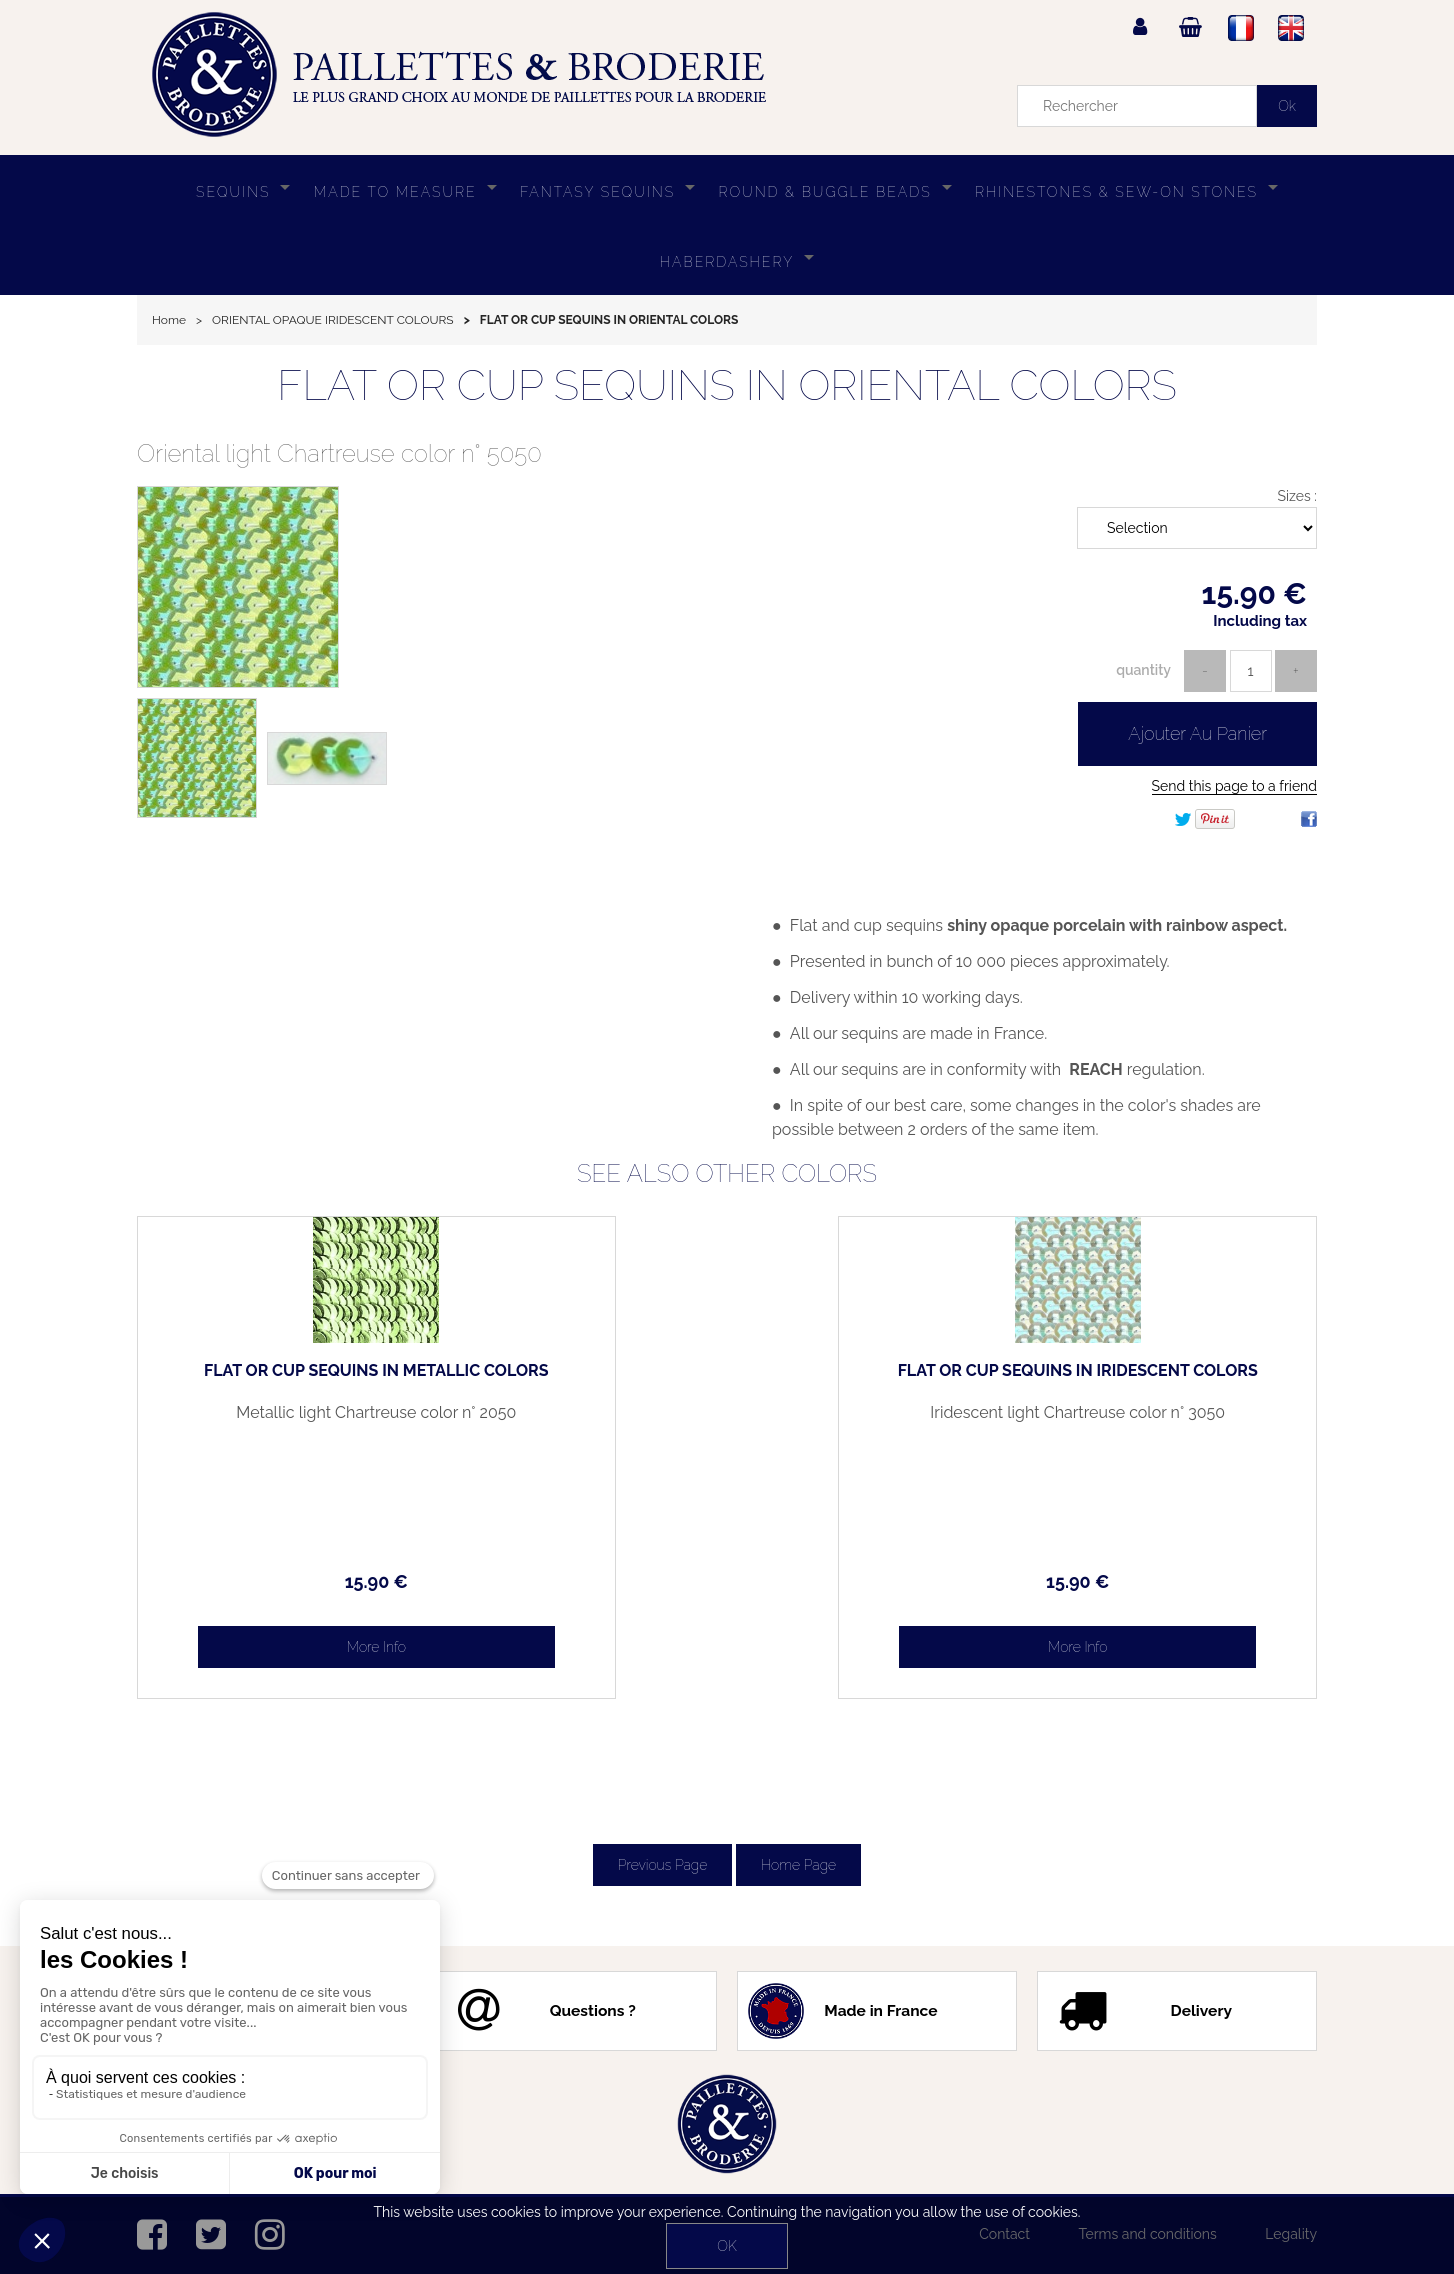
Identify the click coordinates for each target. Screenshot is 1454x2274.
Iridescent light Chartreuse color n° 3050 (1177, 1421)
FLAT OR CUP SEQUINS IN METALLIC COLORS (277, 1379)
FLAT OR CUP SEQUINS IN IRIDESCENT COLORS (1177, 1379)
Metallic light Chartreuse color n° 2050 (277, 1421)
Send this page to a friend (1234, 786)
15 (276, 1581)
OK (726, 2246)
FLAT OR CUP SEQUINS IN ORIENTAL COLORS (727, 385)
